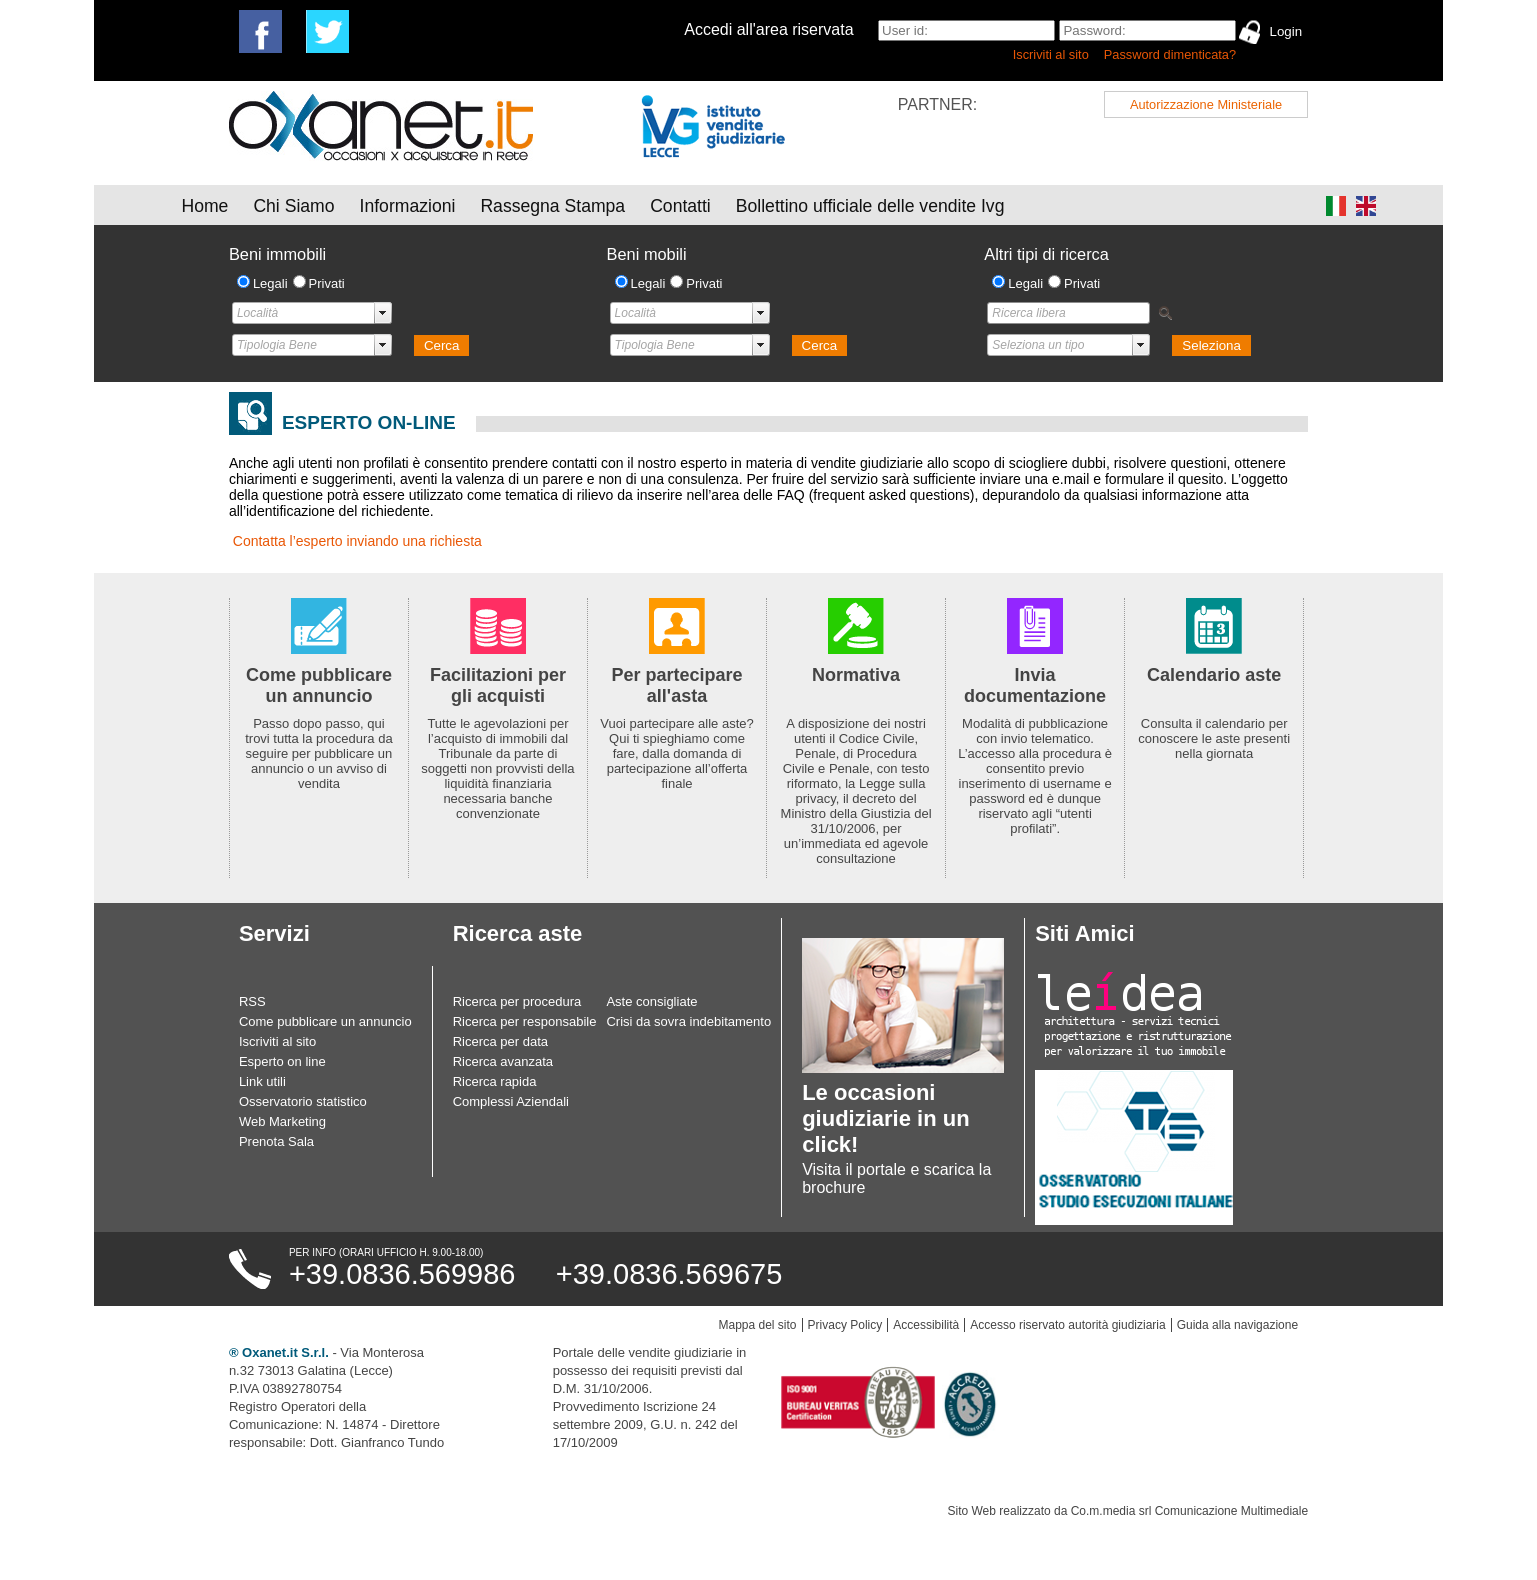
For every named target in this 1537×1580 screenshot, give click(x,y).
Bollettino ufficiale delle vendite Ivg (870, 206)
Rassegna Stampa (552, 206)
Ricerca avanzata (503, 1061)
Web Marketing (282, 1121)
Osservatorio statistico (303, 1101)
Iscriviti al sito (1051, 54)
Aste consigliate (651, 1001)
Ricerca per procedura (517, 1001)
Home (204, 206)
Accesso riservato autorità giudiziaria (1067, 1325)
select (383, 313)
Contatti (680, 206)
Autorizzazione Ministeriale (1206, 104)
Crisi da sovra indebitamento (688, 1021)
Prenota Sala (276, 1141)
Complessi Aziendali (511, 1101)
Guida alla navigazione (1237, 1325)
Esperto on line (282, 1061)
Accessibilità (926, 1325)
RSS (252, 1001)
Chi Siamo (293, 206)
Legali (270, 283)
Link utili (262, 1081)
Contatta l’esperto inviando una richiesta (357, 541)
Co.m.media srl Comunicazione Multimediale (1189, 1511)
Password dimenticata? (1170, 54)
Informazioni (408, 206)
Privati (327, 283)
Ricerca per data (500, 1041)
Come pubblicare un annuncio (325, 1021)
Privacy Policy (845, 1325)
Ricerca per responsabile (525, 1021)
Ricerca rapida (495, 1081)
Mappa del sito (758, 1325)
